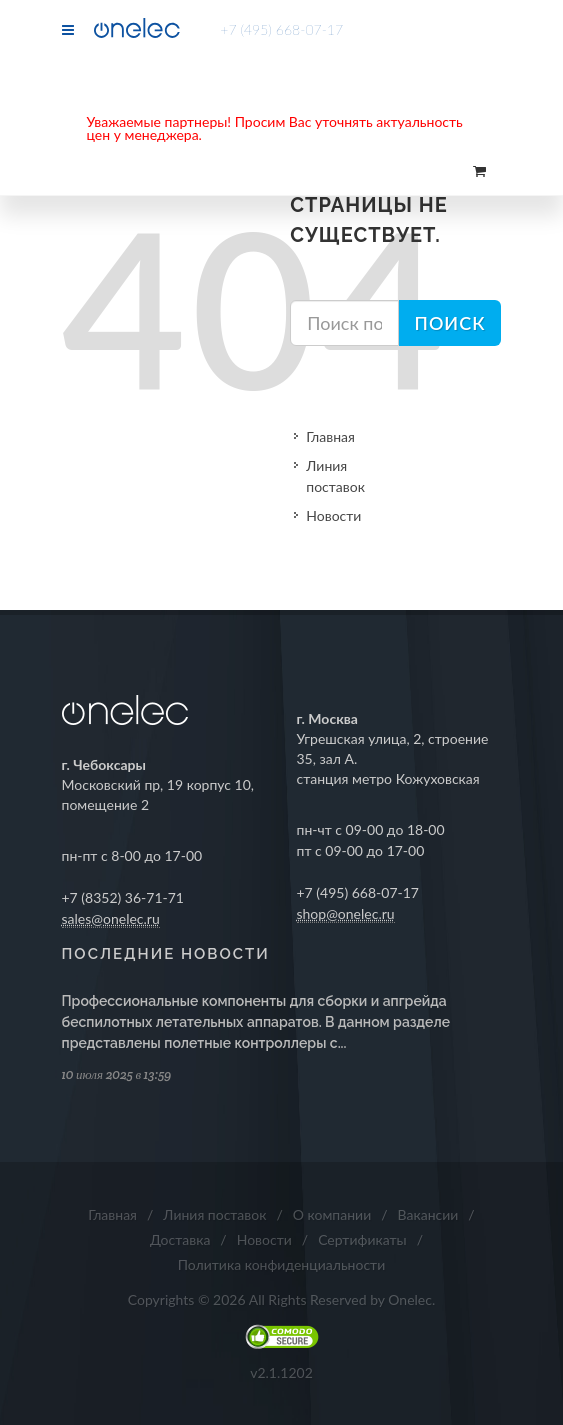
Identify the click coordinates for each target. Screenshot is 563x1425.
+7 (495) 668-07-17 (281, 29)
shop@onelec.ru (346, 913)
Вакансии (428, 1214)
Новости (333, 515)
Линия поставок (335, 476)
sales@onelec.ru (111, 918)
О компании (332, 1214)
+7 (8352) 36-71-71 (123, 897)
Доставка (180, 1239)
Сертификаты (362, 1239)
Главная (330, 436)
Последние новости (166, 954)
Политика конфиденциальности (282, 1264)
